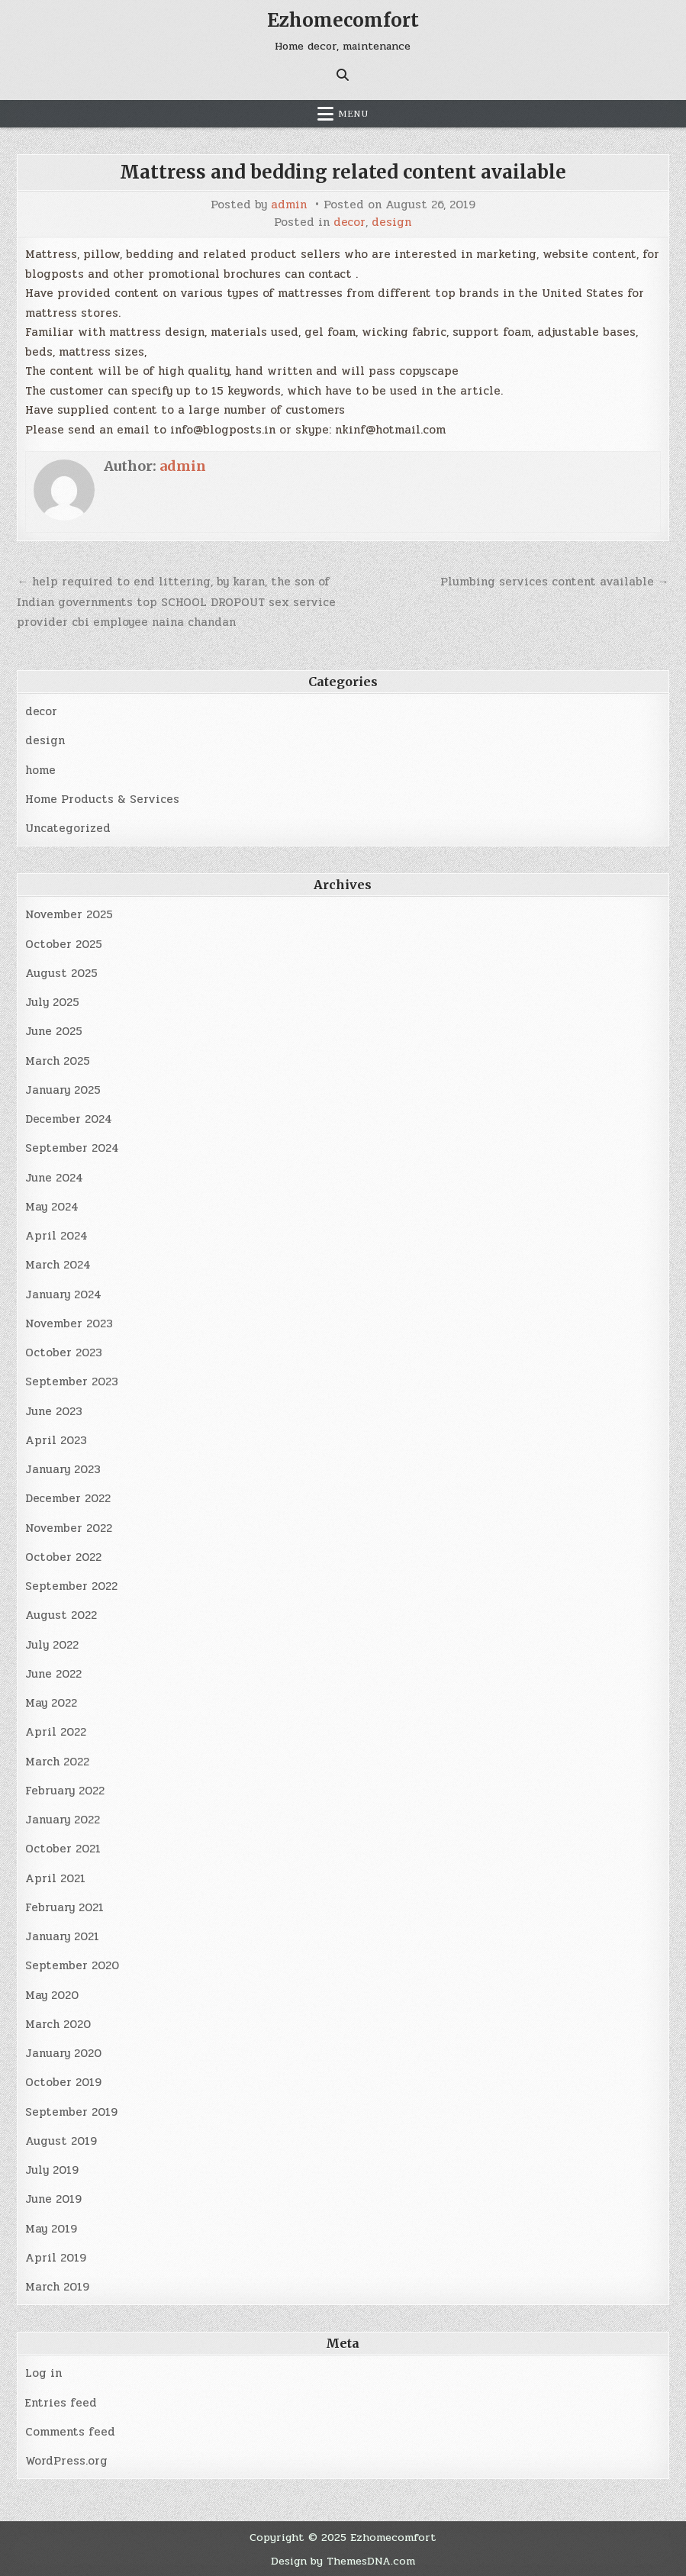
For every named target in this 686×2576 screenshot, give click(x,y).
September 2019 (71, 2112)
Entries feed (61, 2403)
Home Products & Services (102, 799)
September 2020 (72, 1965)
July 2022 (52, 1645)
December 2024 (68, 1119)
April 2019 (55, 2258)
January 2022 (62, 1819)
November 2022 (68, 1528)
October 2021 (63, 1848)
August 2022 (61, 1615)
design (391, 222)
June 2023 (53, 1411)
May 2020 (52, 1995)
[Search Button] (342, 74)
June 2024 (54, 1178)
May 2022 (51, 1703)
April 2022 (55, 1732)
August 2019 (61, 2141)
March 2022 (57, 1761)
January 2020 (63, 2053)
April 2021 (55, 1878)
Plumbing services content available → (554, 581)
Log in (43, 2373)
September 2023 (71, 1381)
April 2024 (56, 1236)
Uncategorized (68, 828)
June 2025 (53, 1031)
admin (289, 205)
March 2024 (58, 1265)
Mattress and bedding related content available (343, 172)
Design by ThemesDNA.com (343, 2560)
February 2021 (64, 1907)
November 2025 (69, 914)
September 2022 (71, 1586)
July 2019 (52, 2170)
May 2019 (51, 2229)
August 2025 (61, 973)
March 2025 (57, 1061)
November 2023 (69, 1323)
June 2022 (53, 1674)
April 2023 (56, 1440)
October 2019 (63, 2082)
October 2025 (63, 944)
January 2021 (62, 1936)
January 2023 (63, 1469)
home (40, 770)
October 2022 (63, 1557)
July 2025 (52, 1002)
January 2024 (63, 1294)
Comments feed (70, 2432)
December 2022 (68, 1498)
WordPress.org (66, 2461)
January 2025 (63, 1090)
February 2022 (65, 1790)
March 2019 (57, 2287)
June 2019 (53, 2199)
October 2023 (63, 1352)
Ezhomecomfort (343, 20)
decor (349, 222)
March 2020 (58, 2024)
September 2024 (72, 1148)
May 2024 (52, 1207)
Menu (353, 114)
